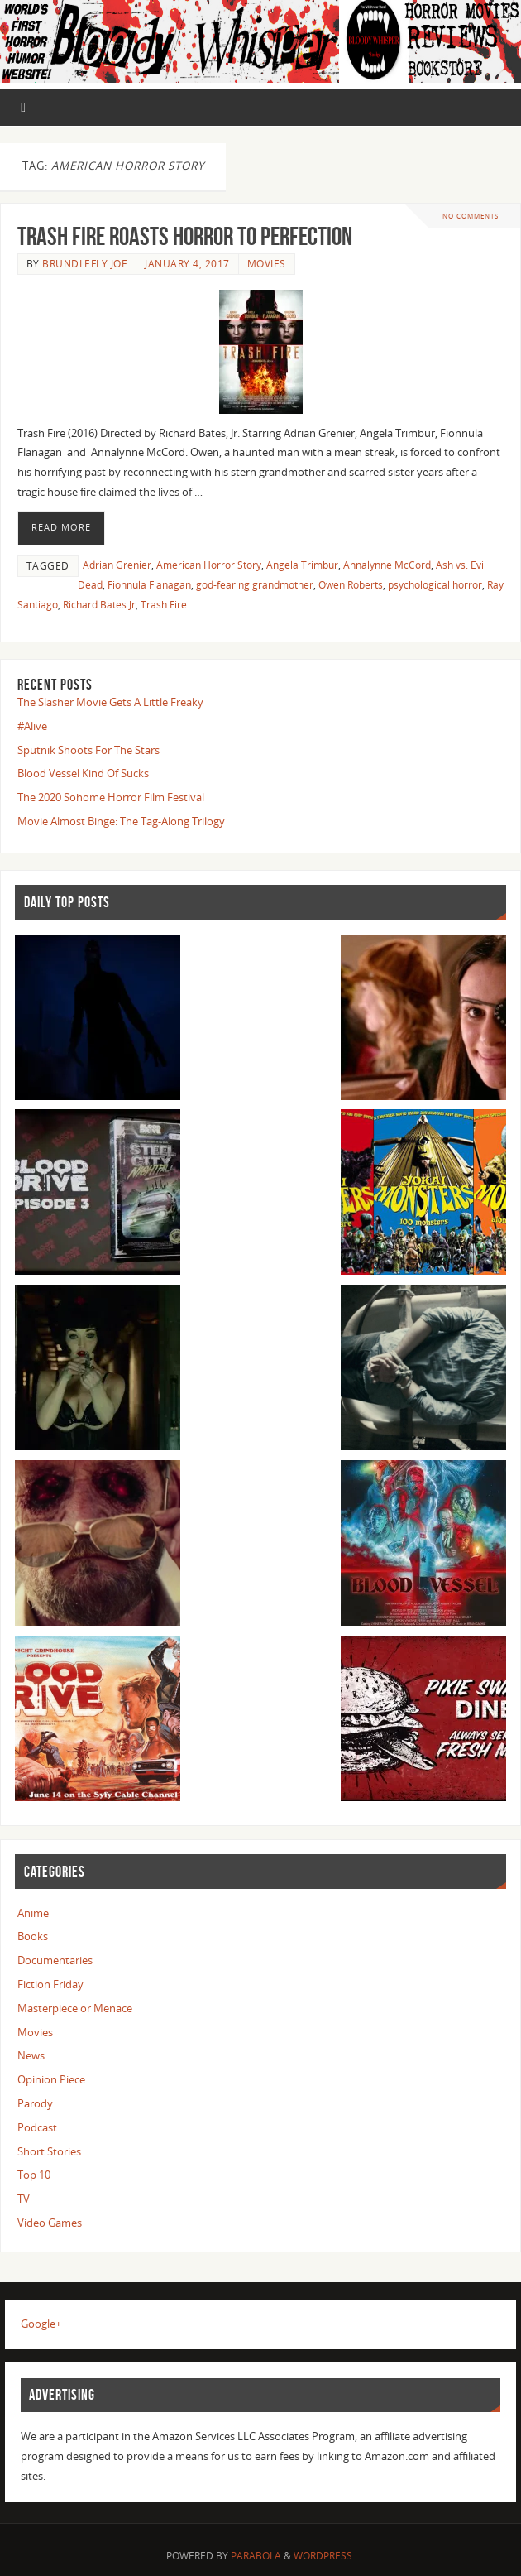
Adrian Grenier (117, 565)
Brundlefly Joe (84, 264)
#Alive (32, 725)
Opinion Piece (51, 2079)
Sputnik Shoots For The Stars (88, 750)
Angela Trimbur (302, 565)
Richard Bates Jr (99, 605)
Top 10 (33, 2174)
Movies (266, 264)
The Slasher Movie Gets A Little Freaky (110, 701)
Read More (61, 527)
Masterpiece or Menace (74, 2008)
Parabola (256, 2556)
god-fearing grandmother (254, 585)
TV (23, 2198)
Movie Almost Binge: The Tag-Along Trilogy (121, 821)
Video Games (49, 2222)
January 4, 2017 (187, 264)
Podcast (37, 2127)
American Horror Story (208, 565)
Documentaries (55, 1960)
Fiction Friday (50, 1984)
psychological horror (435, 585)
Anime (33, 1913)
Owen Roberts (350, 585)
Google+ (41, 2323)
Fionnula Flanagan (149, 585)
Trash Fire (164, 605)
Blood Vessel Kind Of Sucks (83, 773)
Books (32, 1936)
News (31, 2055)
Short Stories (49, 2151)
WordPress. (324, 2556)
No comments (470, 215)
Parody (35, 2103)
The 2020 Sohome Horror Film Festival (110, 797)
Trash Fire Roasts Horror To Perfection (184, 236)
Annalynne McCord (387, 565)
